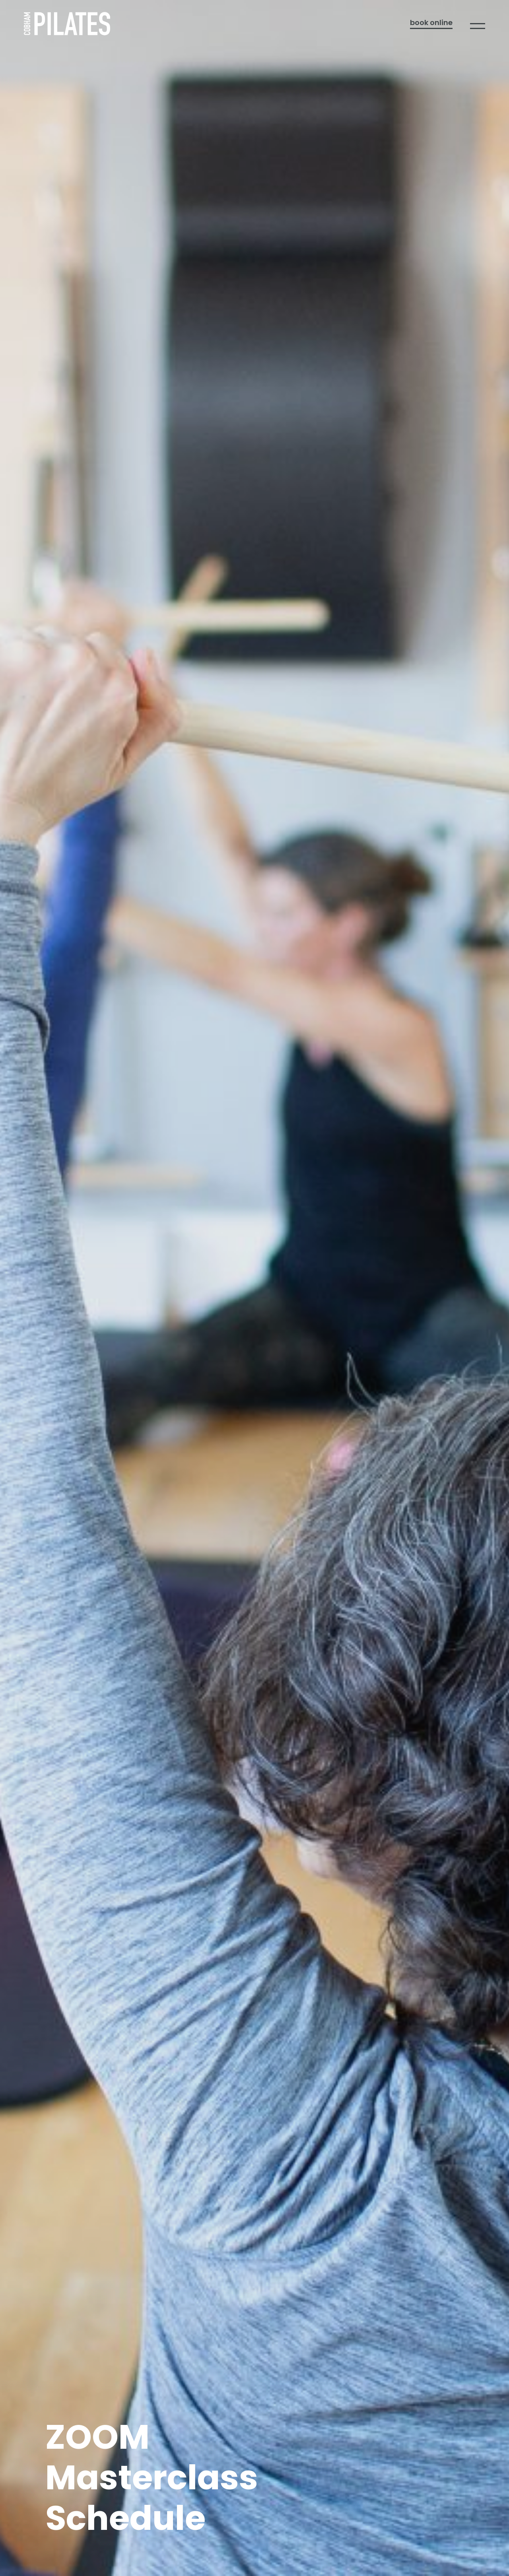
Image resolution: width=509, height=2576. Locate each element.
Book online (431, 23)
